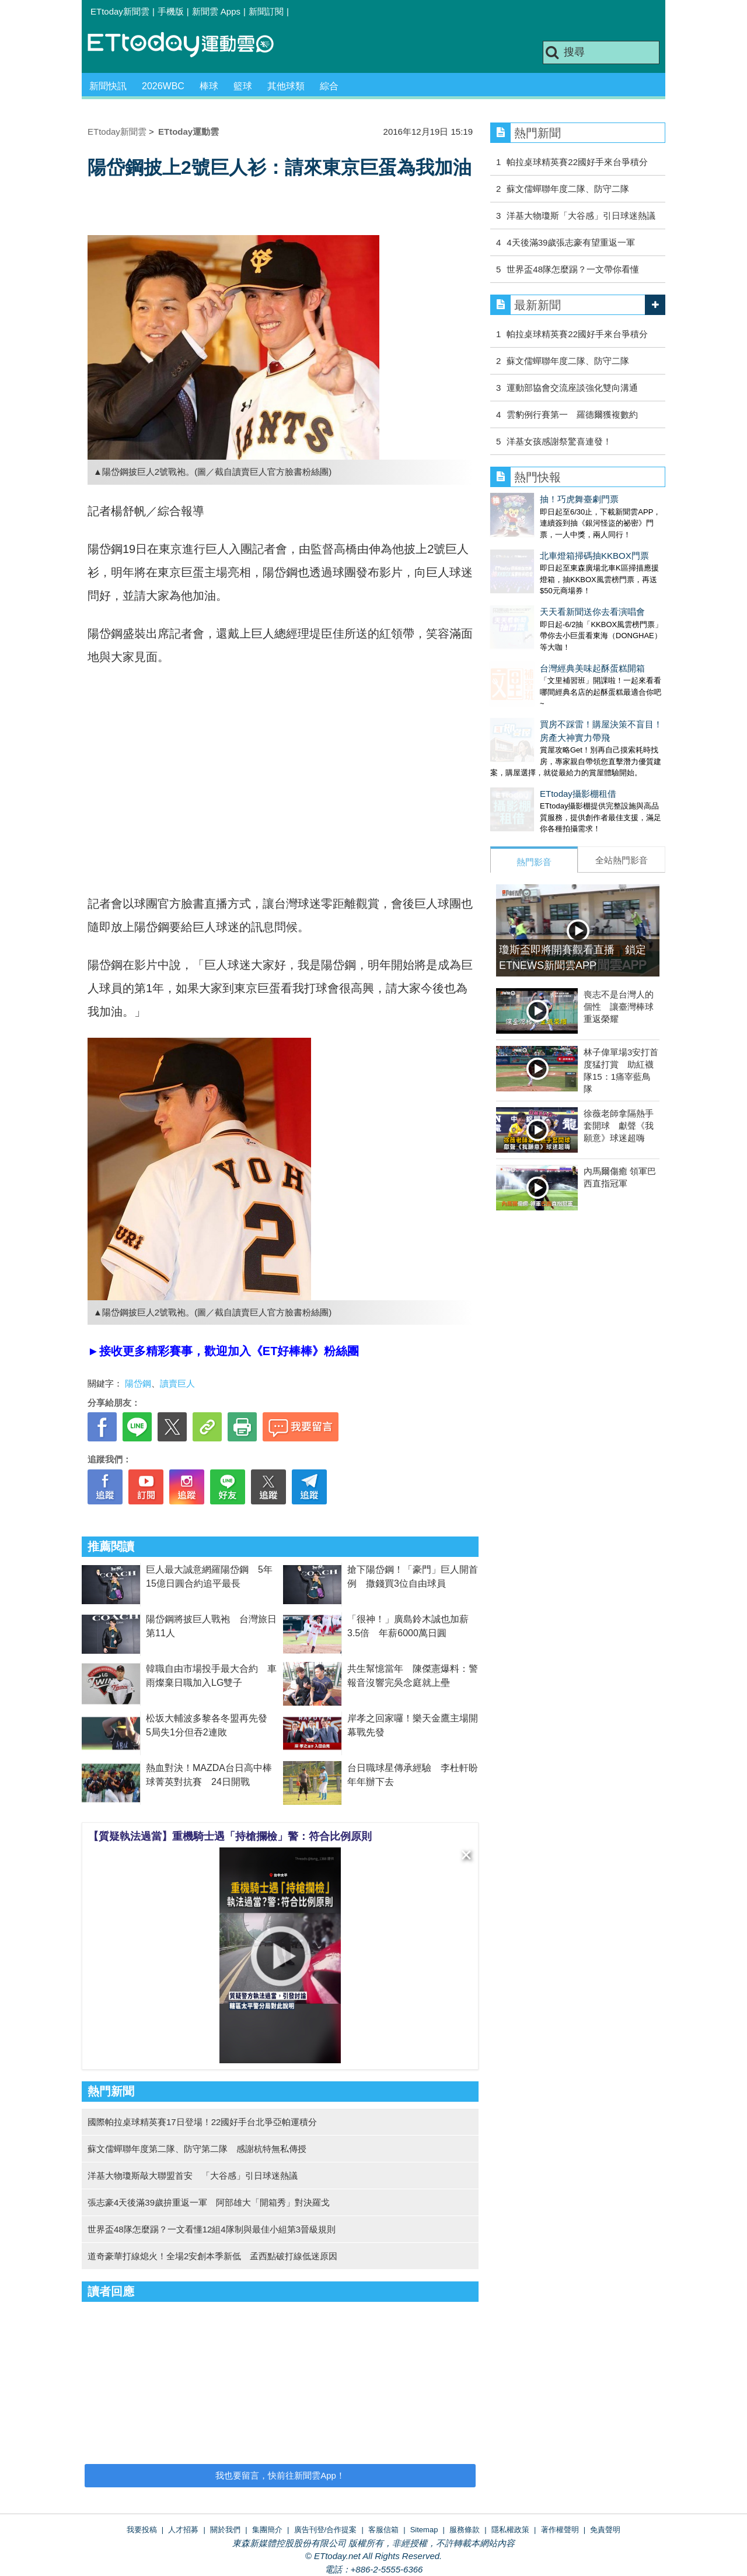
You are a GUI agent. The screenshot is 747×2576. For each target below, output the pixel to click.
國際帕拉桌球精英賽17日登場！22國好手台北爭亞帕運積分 (202, 2122)
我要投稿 (142, 2529)
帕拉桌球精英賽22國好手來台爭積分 (577, 162)
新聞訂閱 (266, 11)
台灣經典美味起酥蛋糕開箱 (542, 633)
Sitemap (424, 2529)
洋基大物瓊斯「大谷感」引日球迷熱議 (581, 215)
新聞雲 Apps (216, 11)
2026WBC (163, 86)
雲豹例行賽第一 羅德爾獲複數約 (572, 414)
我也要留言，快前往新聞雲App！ (280, 2475)
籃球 (242, 86)
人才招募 (183, 2529)
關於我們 (225, 2529)
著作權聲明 (560, 2529)
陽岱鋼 (138, 1383)
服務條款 (464, 2529)
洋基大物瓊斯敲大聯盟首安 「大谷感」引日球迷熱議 (193, 2175)
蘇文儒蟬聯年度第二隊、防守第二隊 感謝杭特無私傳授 (197, 2149)
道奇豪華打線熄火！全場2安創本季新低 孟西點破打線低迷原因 (212, 2256)
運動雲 (190, 45)
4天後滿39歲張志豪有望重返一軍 (575, 242)
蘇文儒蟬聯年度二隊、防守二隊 (568, 189)
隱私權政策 (510, 2529)
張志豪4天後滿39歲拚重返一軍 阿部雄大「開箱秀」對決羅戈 (209, 2202)
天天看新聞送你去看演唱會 (542, 588)
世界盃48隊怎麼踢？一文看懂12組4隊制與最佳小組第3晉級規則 (212, 2229)
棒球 (209, 86)
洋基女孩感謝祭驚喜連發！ (559, 441)
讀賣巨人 (177, 1383)
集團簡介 (267, 2529)
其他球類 (286, 86)
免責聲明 (605, 2529)
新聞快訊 (108, 86)
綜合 (329, 86)
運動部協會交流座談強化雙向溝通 (572, 388)
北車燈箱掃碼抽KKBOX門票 (544, 544)
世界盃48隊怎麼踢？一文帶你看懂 (573, 269)
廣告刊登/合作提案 (325, 2529)
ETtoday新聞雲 (119, 11)
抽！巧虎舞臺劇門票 (529, 499)
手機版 (171, 11)
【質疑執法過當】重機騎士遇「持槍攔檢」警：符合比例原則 (230, 1836)
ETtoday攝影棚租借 (528, 747)
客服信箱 (383, 2529)
